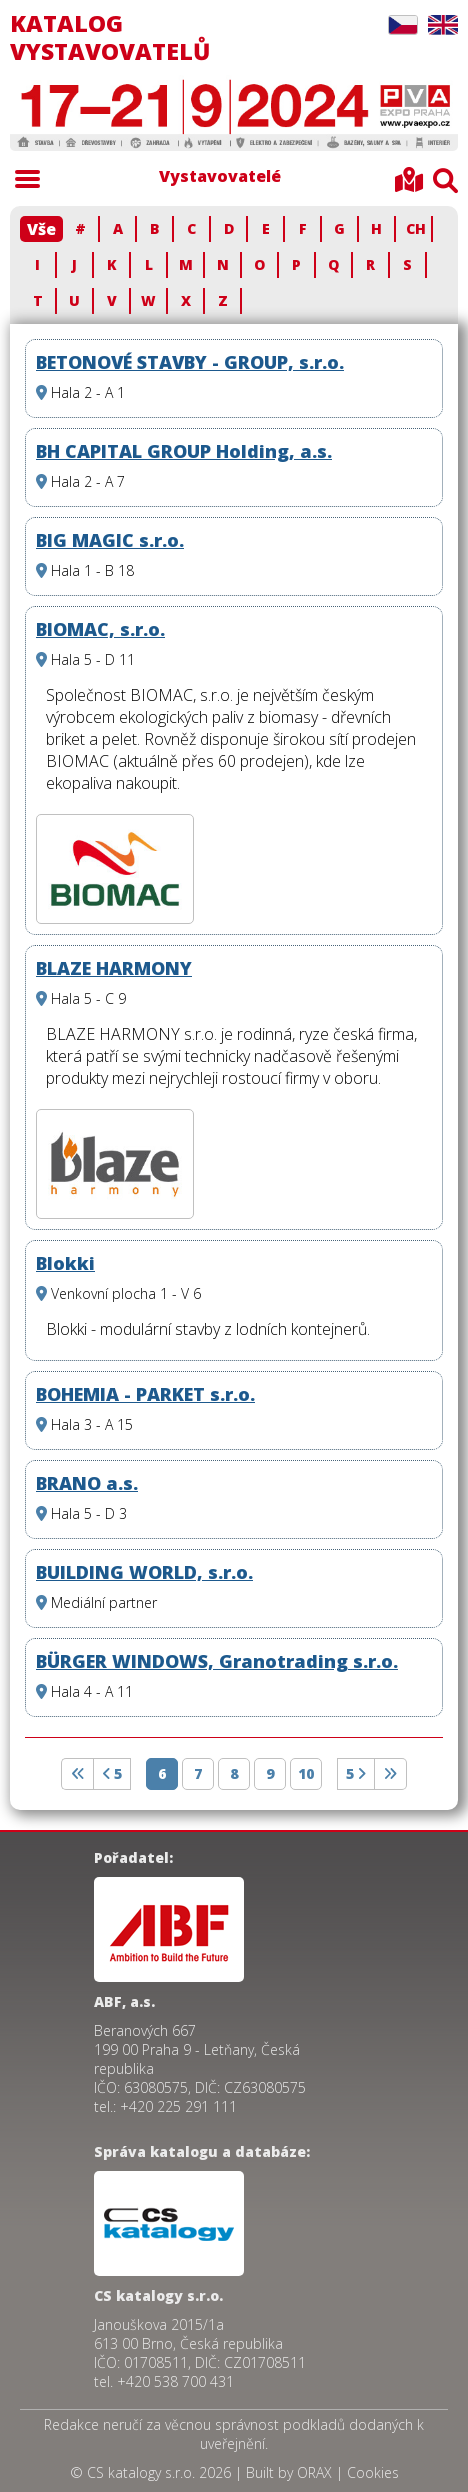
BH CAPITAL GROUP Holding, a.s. (184, 451)
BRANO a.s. (87, 1483)
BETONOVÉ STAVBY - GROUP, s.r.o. (190, 362)
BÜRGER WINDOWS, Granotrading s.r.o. (217, 1661)
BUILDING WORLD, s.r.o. (144, 1572)
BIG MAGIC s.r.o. (110, 540)
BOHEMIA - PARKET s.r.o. (145, 1394)
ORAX (314, 2472)
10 (306, 1773)
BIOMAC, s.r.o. (100, 629)
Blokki (65, 1263)
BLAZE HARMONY (114, 968)
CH (416, 228)
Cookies (373, 2472)
